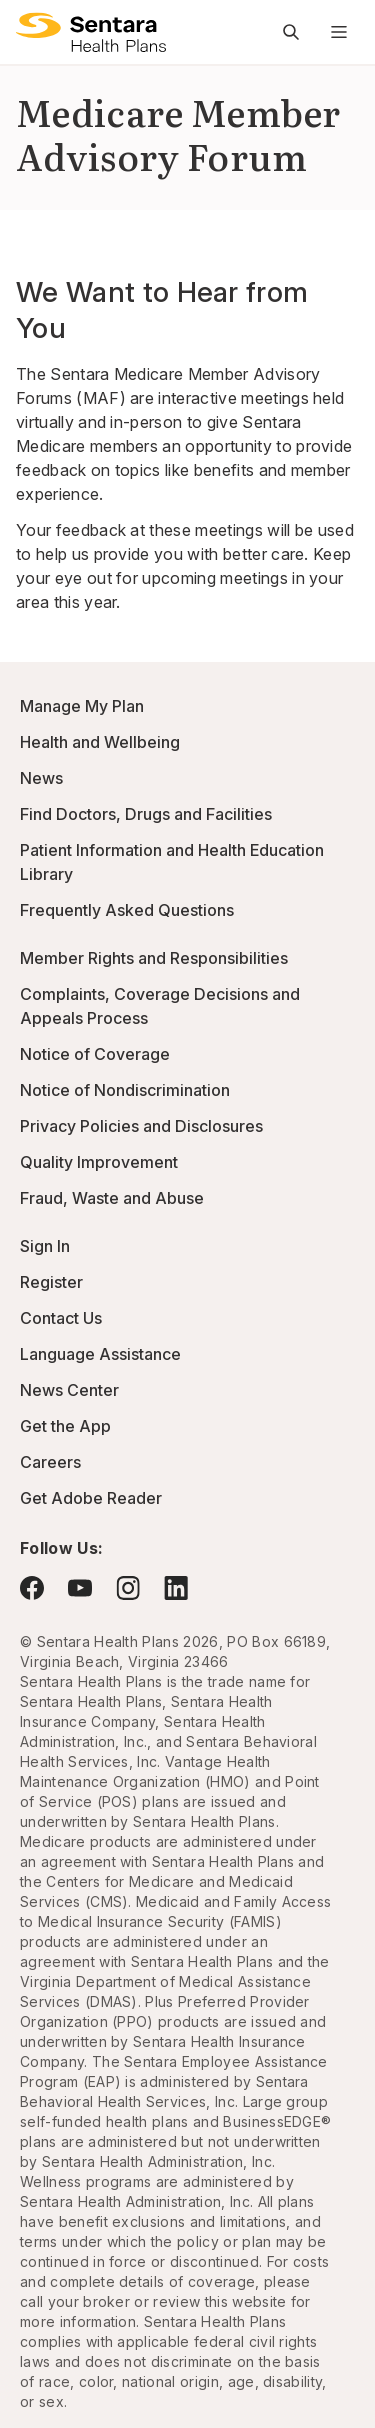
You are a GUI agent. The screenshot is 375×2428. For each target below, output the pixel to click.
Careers (50, 1462)
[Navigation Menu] (339, 32)
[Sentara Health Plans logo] (91, 32)
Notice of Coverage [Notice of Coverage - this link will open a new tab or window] (95, 1054)
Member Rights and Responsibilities (154, 958)
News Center (69, 1390)
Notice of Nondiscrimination (125, 1090)
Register (51, 1282)
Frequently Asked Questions (127, 910)
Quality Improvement (99, 1162)
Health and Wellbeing (100, 742)
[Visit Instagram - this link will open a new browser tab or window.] (128, 1587)
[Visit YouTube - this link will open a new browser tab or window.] (80, 1588)
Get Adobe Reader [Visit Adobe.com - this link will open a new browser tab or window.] (91, 1498)
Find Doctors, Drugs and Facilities (146, 814)
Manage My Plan (82, 706)
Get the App (65, 1426)
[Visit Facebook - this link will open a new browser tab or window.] (32, 1588)
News (41, 778)
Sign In (45, 1246)
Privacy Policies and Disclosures (141, 1126)
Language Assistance (100, 1354)
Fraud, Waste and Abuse (112, 1198)
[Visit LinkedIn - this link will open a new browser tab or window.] (176, 1587)
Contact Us (61, 1318)
